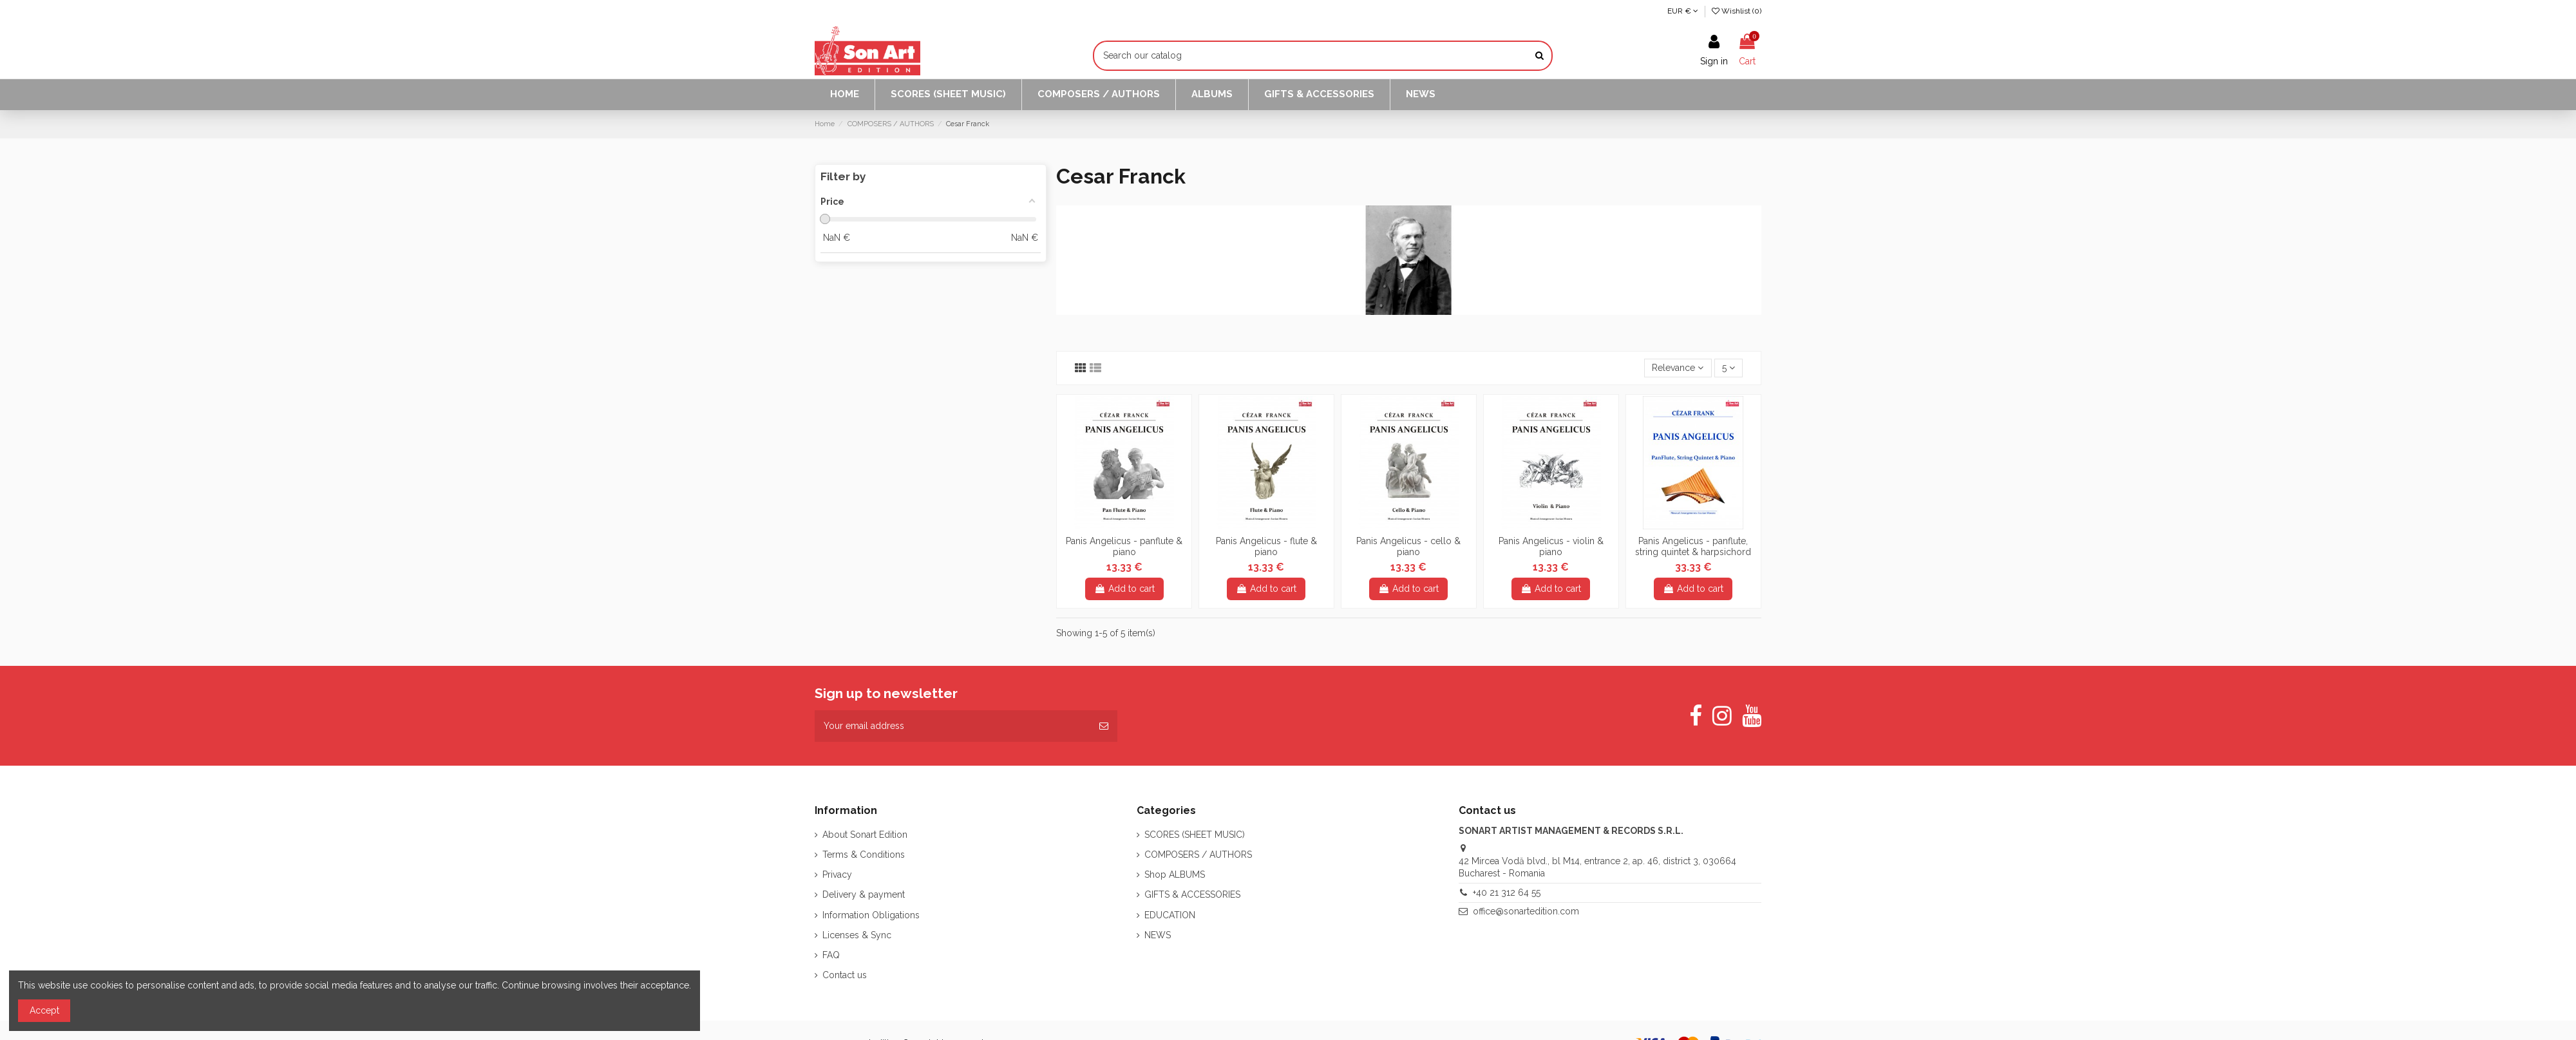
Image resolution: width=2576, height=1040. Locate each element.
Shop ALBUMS (1174, 874)
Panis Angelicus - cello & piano (1408, 546)
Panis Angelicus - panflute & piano (1124, 546)
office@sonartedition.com (1526, 911)
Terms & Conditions (863, 854)
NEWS (1157, 935)
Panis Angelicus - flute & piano (1266, 546)
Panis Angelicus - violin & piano (1551, 546)
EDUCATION (1169, 915)
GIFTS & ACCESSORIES (1192, 894)
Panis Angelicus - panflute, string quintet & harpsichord (1693, 546)
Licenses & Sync (856, 935)
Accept (44, 1010)
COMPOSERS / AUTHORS (1198, 854)
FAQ (831, 955)
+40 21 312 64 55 (1506, 892)
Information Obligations (871, 915)
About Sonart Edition (864, 834)
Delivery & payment (863, 894)
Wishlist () (1736, 10)
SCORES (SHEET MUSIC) (1194, 834)
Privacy (837, 874)
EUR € (1682, 10)
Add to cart (1124, 588)
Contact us (844, 975)
